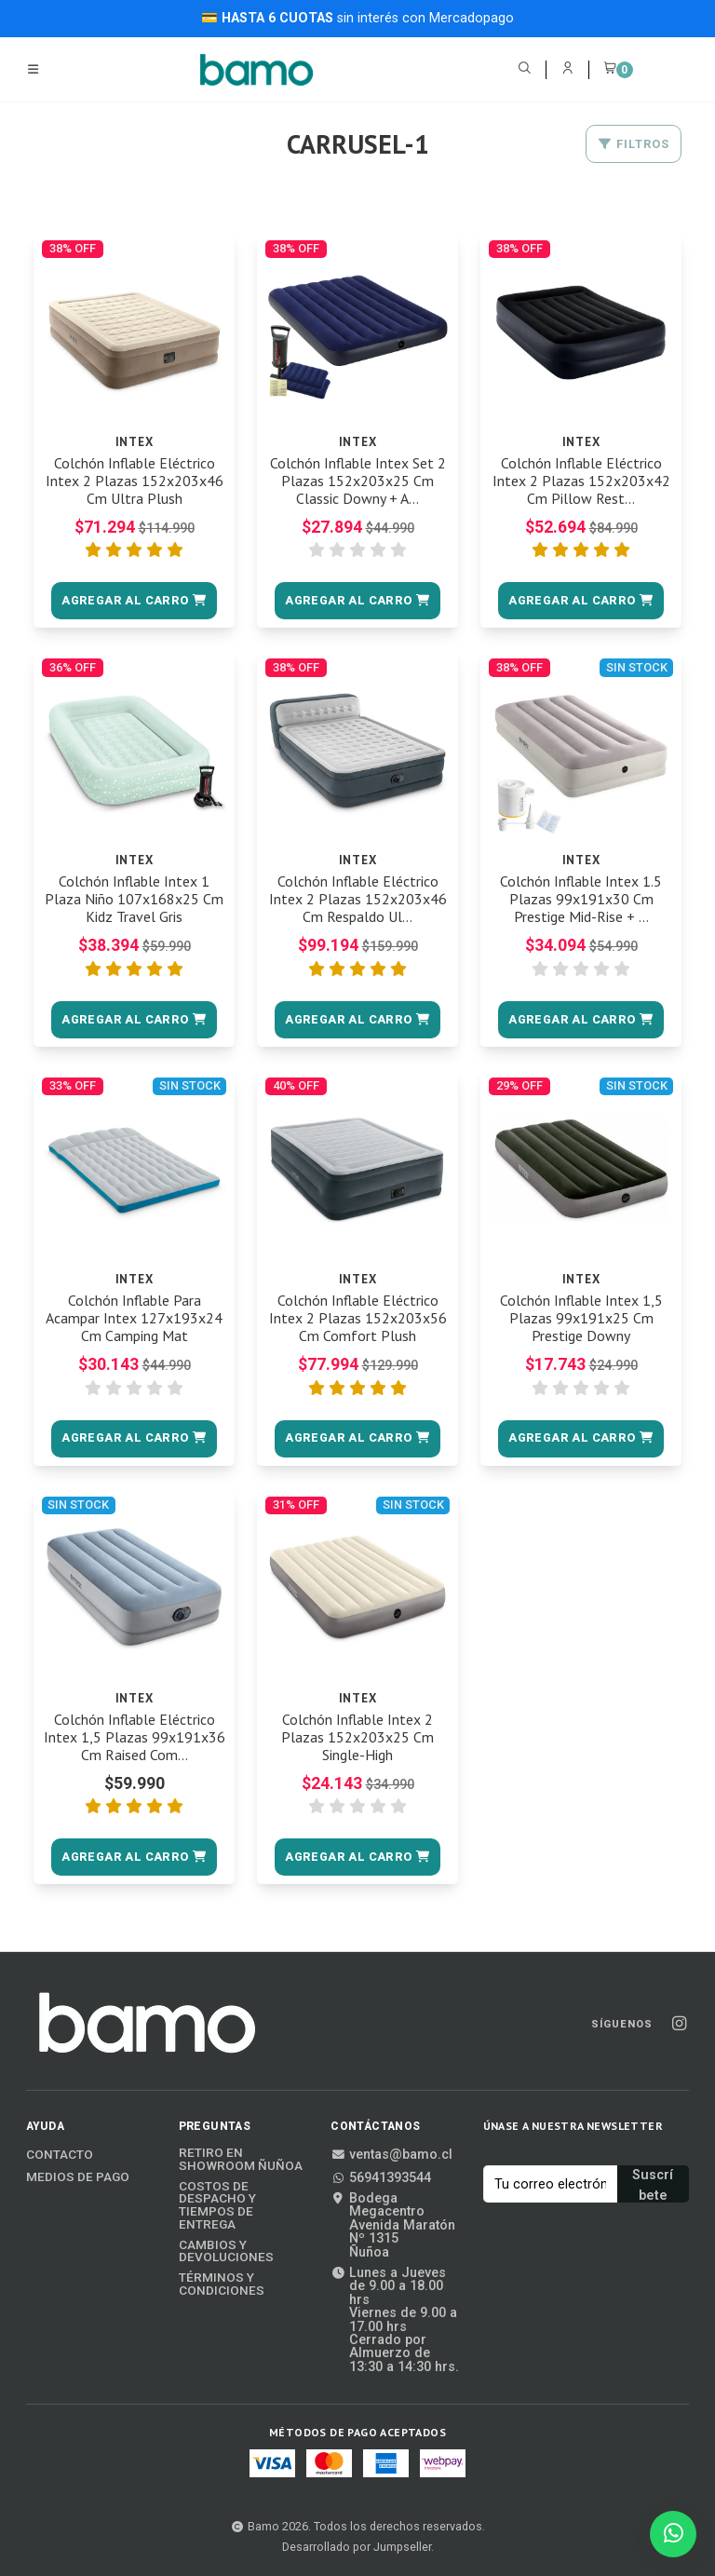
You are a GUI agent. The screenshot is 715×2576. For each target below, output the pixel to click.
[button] (134, 600)
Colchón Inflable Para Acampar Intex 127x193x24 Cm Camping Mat (134, 1318)
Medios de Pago (77, 2177)
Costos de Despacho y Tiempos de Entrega (217, 2205)
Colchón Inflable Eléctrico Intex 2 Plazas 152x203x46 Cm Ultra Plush (134, 481)
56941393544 (381, 2178)
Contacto (59, 2155)
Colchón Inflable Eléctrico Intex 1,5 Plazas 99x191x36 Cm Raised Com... (134, 1737)
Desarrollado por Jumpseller (356, 2547)
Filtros (633, 144)
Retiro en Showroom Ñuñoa (241, 2159)
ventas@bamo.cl (391, 2155)
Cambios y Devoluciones (226, 2251)
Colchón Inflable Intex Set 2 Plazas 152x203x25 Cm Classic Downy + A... (358, 481)
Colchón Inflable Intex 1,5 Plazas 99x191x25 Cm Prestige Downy (581, 1318)
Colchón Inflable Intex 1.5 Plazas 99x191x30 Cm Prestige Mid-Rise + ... (581, 899)
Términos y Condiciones (221, 2284)
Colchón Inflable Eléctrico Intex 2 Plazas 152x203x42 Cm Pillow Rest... (581, 481)
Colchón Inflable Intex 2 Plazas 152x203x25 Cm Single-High (357, 1737)
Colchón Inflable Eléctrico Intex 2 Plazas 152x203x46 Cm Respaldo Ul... (358, 899)
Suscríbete (652, 2185)
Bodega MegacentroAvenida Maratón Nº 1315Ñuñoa (393, 2225)
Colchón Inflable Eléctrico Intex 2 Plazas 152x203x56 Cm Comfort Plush (358, 1318)
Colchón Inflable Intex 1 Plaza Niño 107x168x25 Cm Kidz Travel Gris (134, 899)
